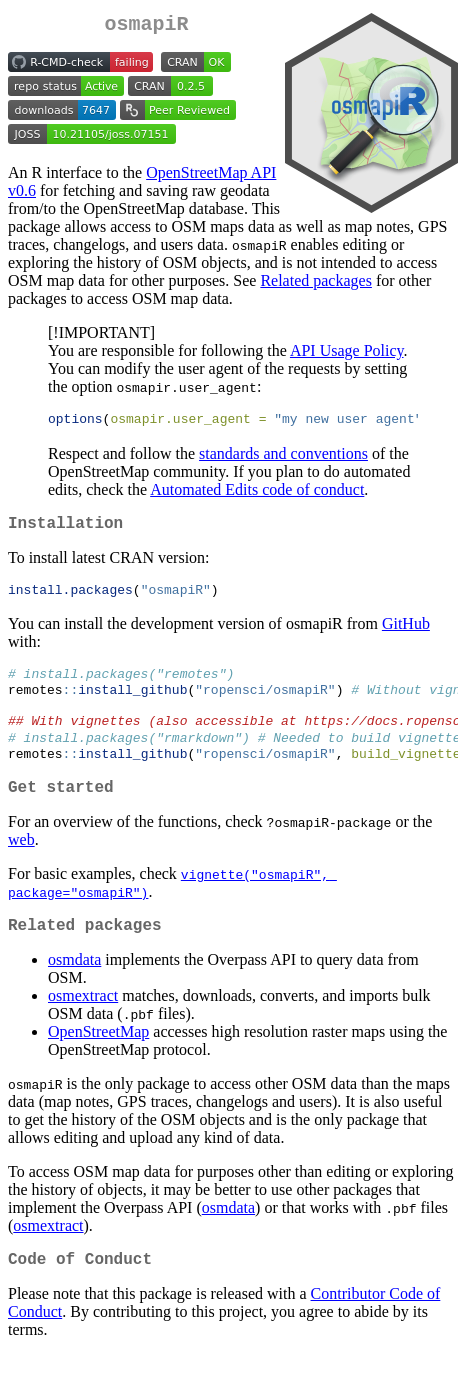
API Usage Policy (347, 354)
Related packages (316, 284)
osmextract (83, 1026)
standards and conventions (283, 458)
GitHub (406, 634)
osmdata (74, 990)
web (21, 866)
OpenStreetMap (98, 1062)
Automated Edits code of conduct (257, 494)
